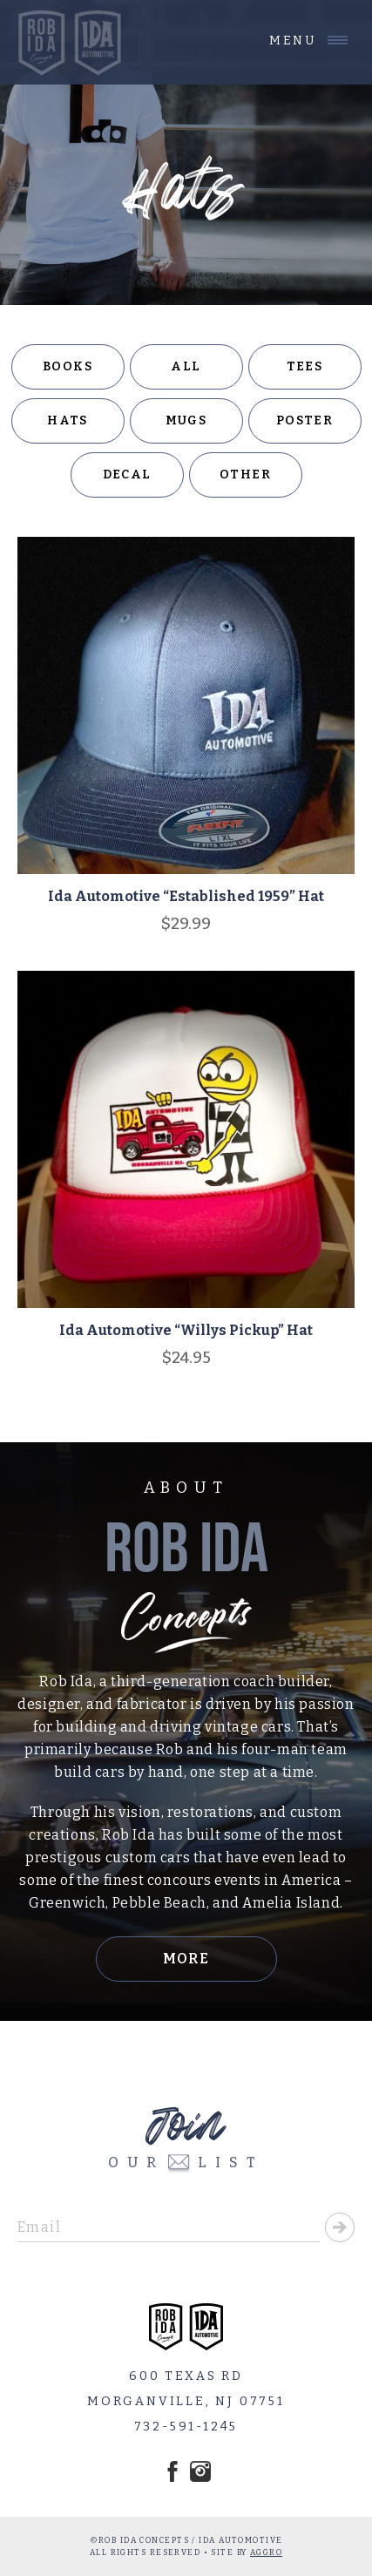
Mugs (186, 420)
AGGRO (266, 2552)
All (185, 366)
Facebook (172, 2471)
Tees (305, 366)
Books (67, 366)
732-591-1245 (186, 2426)
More (186, 1958)
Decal (127, 474)
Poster (304, 420)
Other (245, 474)
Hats (67, 420)
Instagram (200, 2471)
